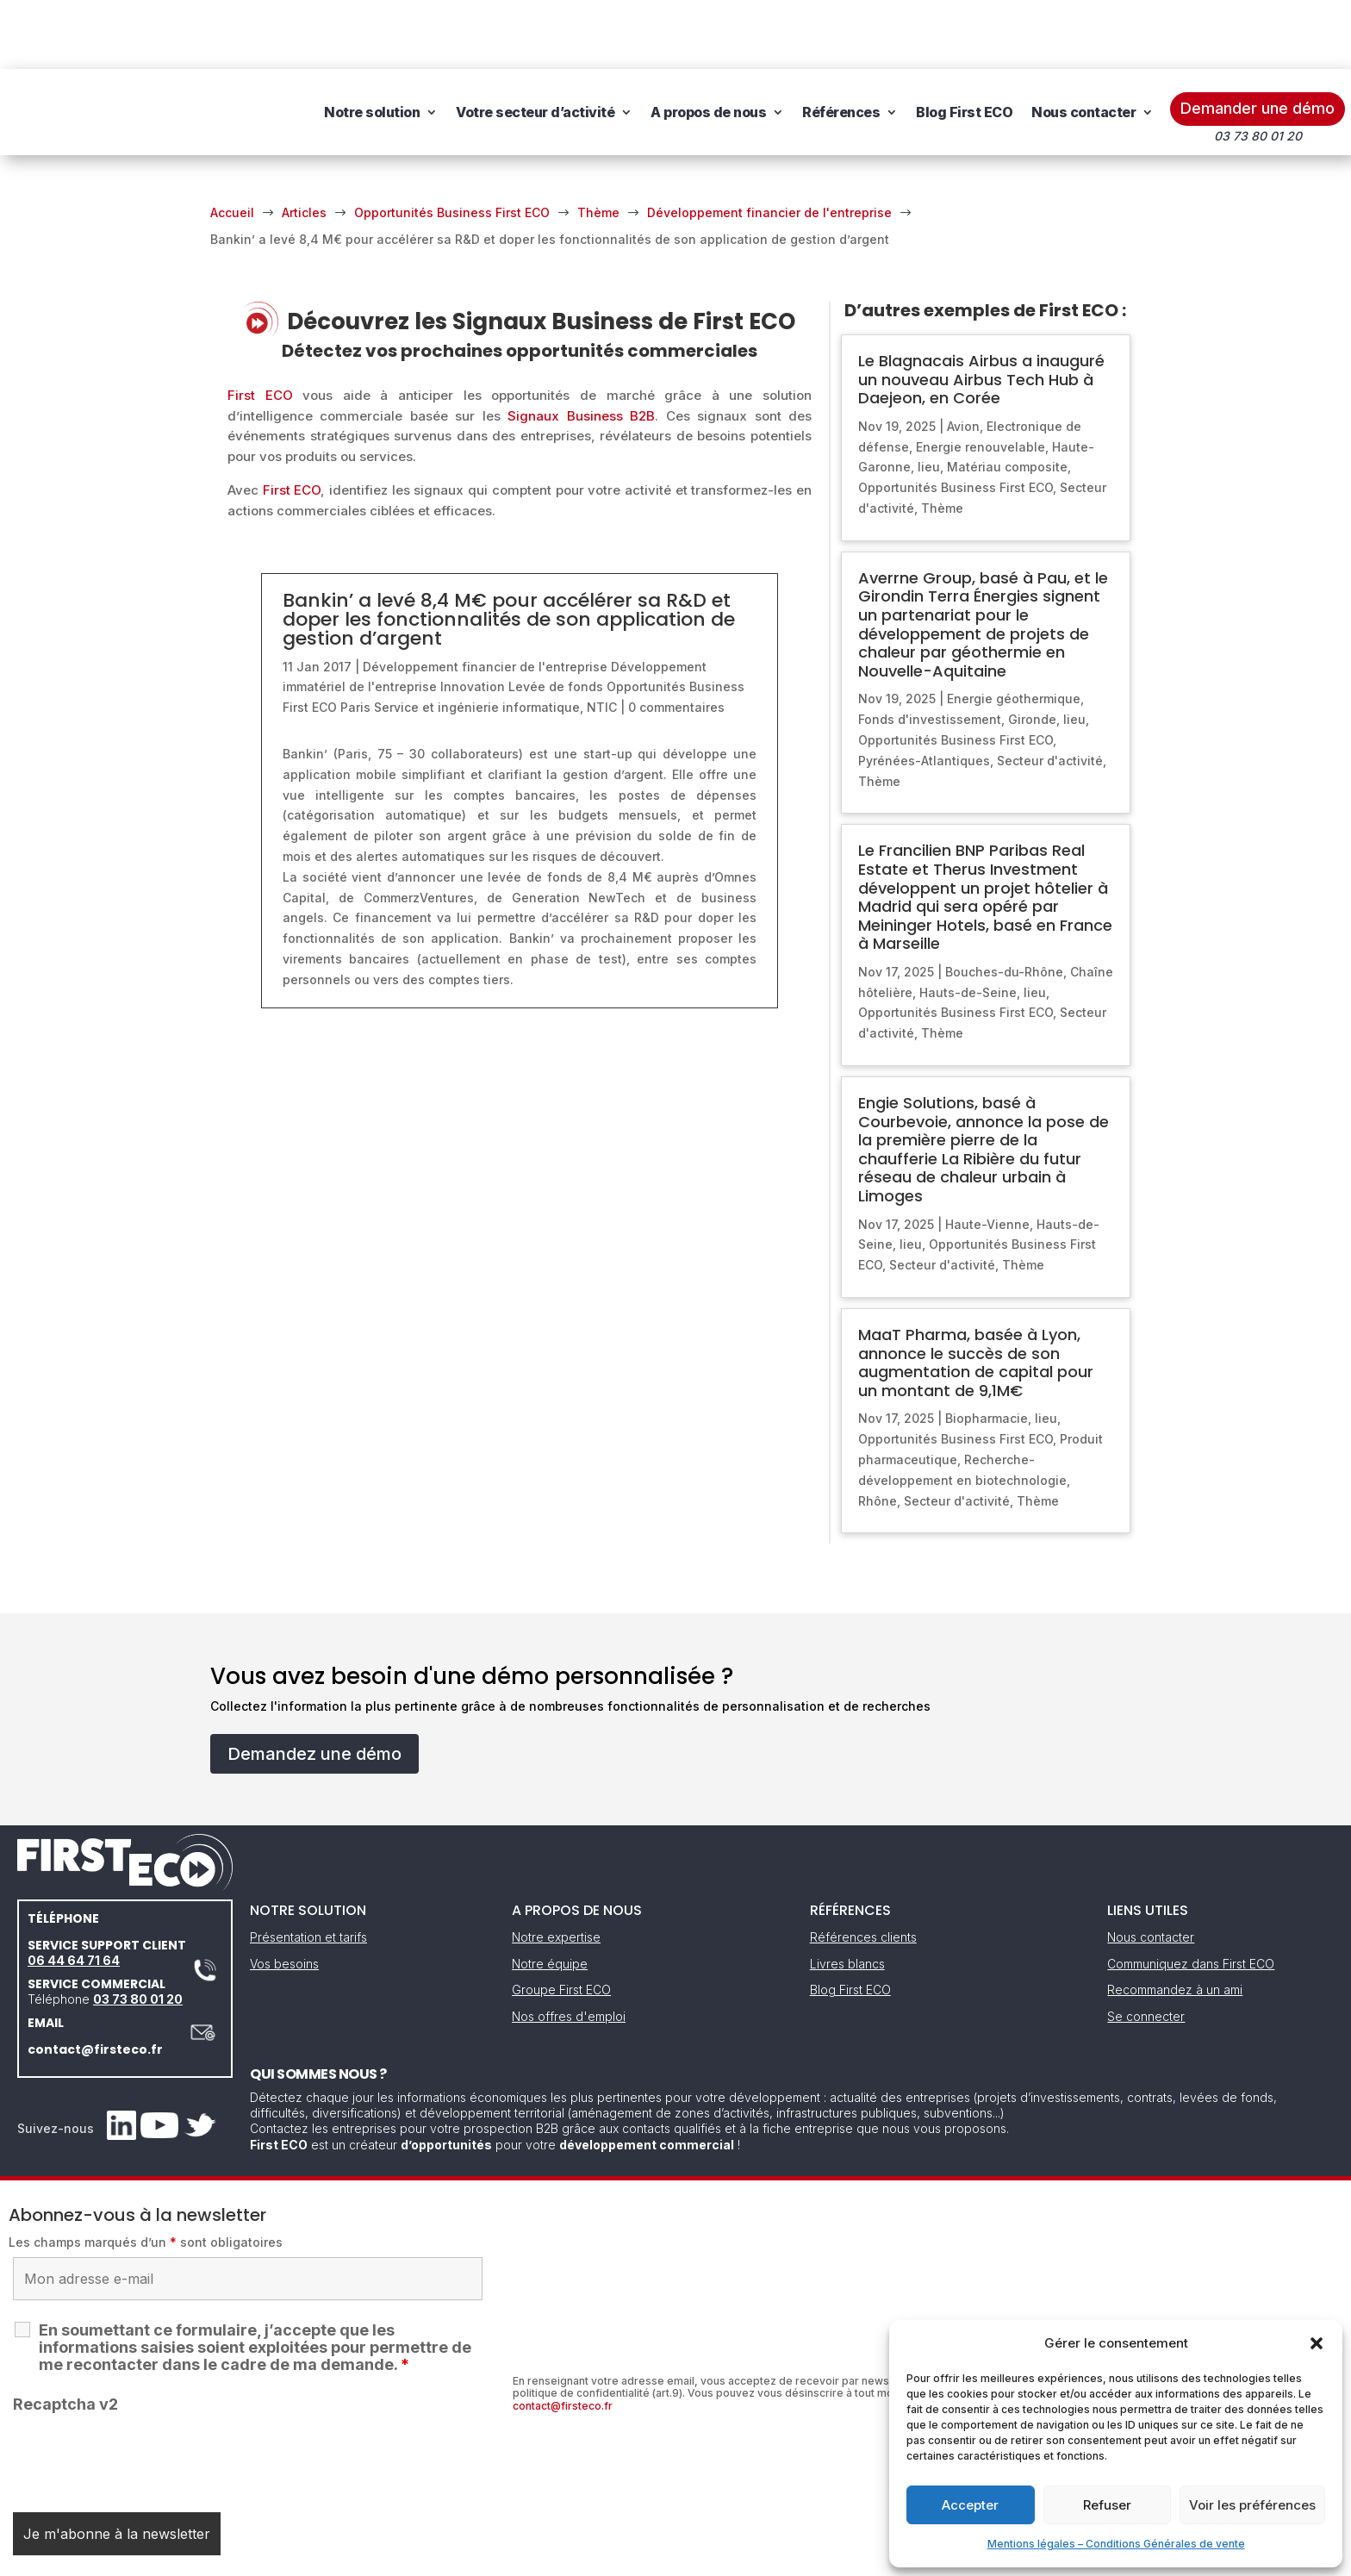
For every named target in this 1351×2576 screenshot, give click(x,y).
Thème (942, 439)
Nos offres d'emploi (569, 1947)
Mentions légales (587, 2556)
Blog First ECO (964, 43)
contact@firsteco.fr (95, 1980)
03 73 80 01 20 (138, 1930)
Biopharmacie (986, 1349)
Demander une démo (1257, 39)
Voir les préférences (1252, 2505)
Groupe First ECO (561, 1920)
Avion (963, 357)
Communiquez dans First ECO (1190, 1894)
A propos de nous (708, 43)
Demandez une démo (314, 1685)
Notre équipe (550, 1894)
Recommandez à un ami (1174, 1920)
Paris (355, 638)
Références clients (863, 1868)
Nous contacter (1083, 43)
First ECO (260, 326)
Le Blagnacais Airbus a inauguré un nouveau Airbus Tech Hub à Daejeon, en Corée (981, 310)
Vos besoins (284, 1894)
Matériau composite (1007, 397)
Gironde (1032, 650)
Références (841, 43)
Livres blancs (847, 1894)
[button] (1316, 2343)
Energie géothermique (1013, 629)
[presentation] (144, 2388)
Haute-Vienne (987, 1155)
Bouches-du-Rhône (1004, 902)
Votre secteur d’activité (535, 43)
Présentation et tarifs (308, 1868)
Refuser (1107, 2505)
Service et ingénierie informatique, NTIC (495, 638)
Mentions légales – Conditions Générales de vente (1116, 2543)
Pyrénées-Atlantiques (924, 691)
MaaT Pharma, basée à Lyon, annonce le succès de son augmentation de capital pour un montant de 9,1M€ (975, 1293)
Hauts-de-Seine (968, 923)
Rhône (877, 1432)
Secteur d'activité (1050, 691)
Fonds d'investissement (929, 650)
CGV (666, 2556)
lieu (929, 397)
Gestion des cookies (755, 2556)
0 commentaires (676, 638)
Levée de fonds (555, 617)
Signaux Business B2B (581, 347)
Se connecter (1146, 1947)
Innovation (472, 617)
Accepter (970, 2505)
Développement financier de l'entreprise (485, 597)
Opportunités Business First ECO (955, 418)
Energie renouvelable (980, 378)
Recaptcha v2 (65, 2335)
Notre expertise (556, 1868)
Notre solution (372, 43)
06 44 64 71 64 (74, 1891)
